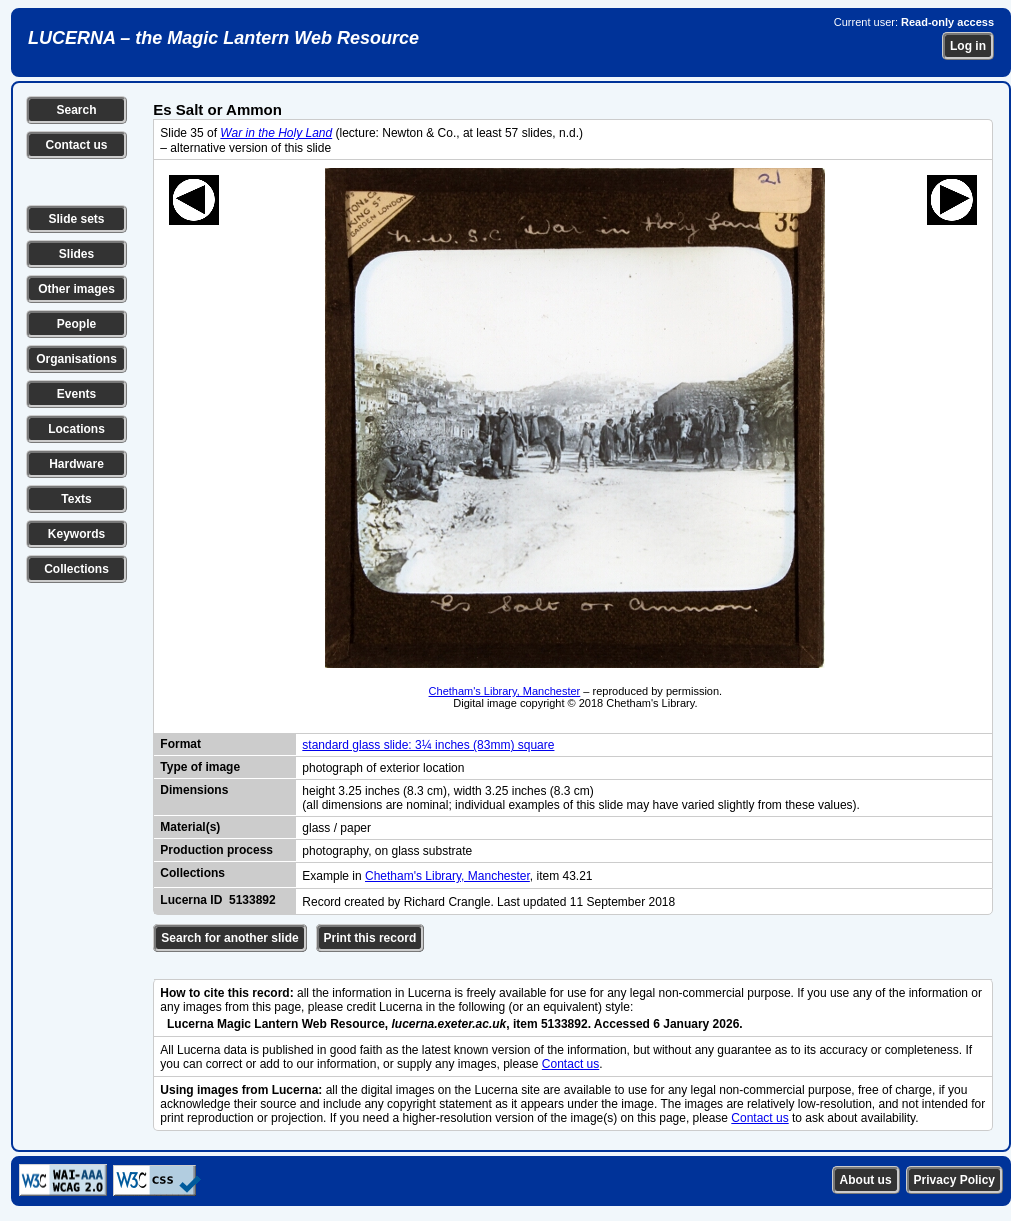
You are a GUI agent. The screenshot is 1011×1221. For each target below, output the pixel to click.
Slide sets (76, 219)
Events (76, 394)
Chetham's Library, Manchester (505, 691)
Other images (76, 289)
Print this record (370, 938)
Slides (76, 254)
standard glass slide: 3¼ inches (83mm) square (428, 745)
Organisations (76, 359)
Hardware (76, 464)
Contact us (76, 145)
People (76, 324)
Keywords (76, 534)
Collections (76, 569)
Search (76, 110)
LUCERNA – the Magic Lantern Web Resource (223, 38)
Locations (76, 429)
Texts (76, 499)
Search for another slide (229, 938)
